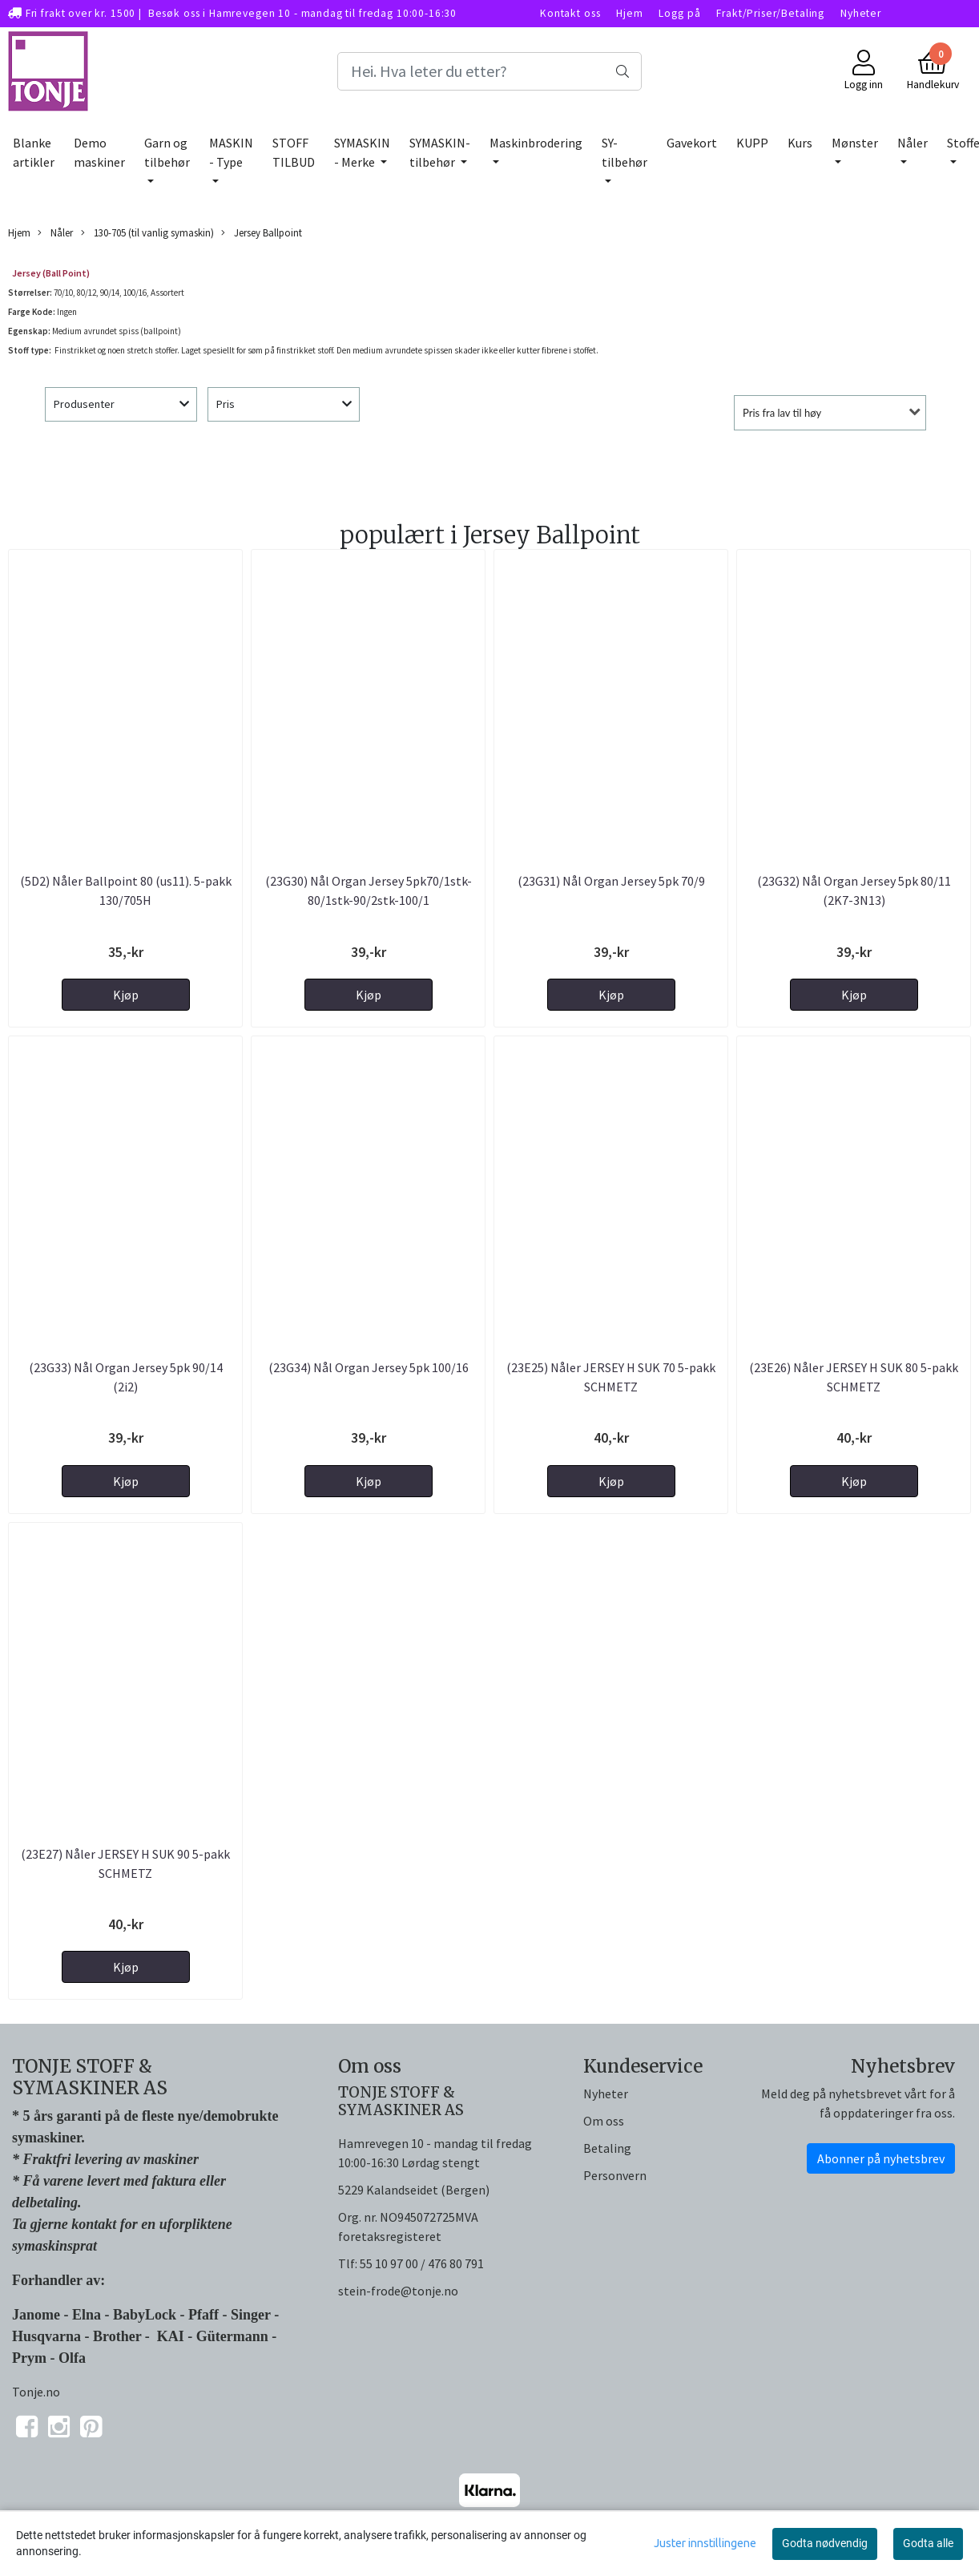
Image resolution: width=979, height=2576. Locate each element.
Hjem (629, 13)
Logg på (679, 13)
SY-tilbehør (624, 152)
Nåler (912, 143)
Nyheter (860, 13)
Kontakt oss (570, 13)
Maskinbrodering (536, 143)
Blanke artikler (33, 152)
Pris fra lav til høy (782, 412)
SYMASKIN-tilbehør (439, 152)
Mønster (855, 143)
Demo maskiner (99, 152)
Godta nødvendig (825, 2543)
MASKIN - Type (231, 152)
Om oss (603, 2121)
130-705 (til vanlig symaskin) (147, 233)
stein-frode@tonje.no (398, 2291)
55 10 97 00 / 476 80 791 (422, 2263)
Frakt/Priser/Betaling (770, 13)
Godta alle (928, 2543)
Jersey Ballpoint (261, 233)
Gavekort (692, 143)
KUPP (752, 143)
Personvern (615, 2175)
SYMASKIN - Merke (362, 152)
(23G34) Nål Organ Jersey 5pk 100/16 (368, 1367)
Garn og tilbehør (167, 152)
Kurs (800, 143)
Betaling (607, 2148)
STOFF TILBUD (293, 152)
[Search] (490, 71)
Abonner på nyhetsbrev (881, 2158)
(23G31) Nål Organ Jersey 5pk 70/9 (611, 881)
